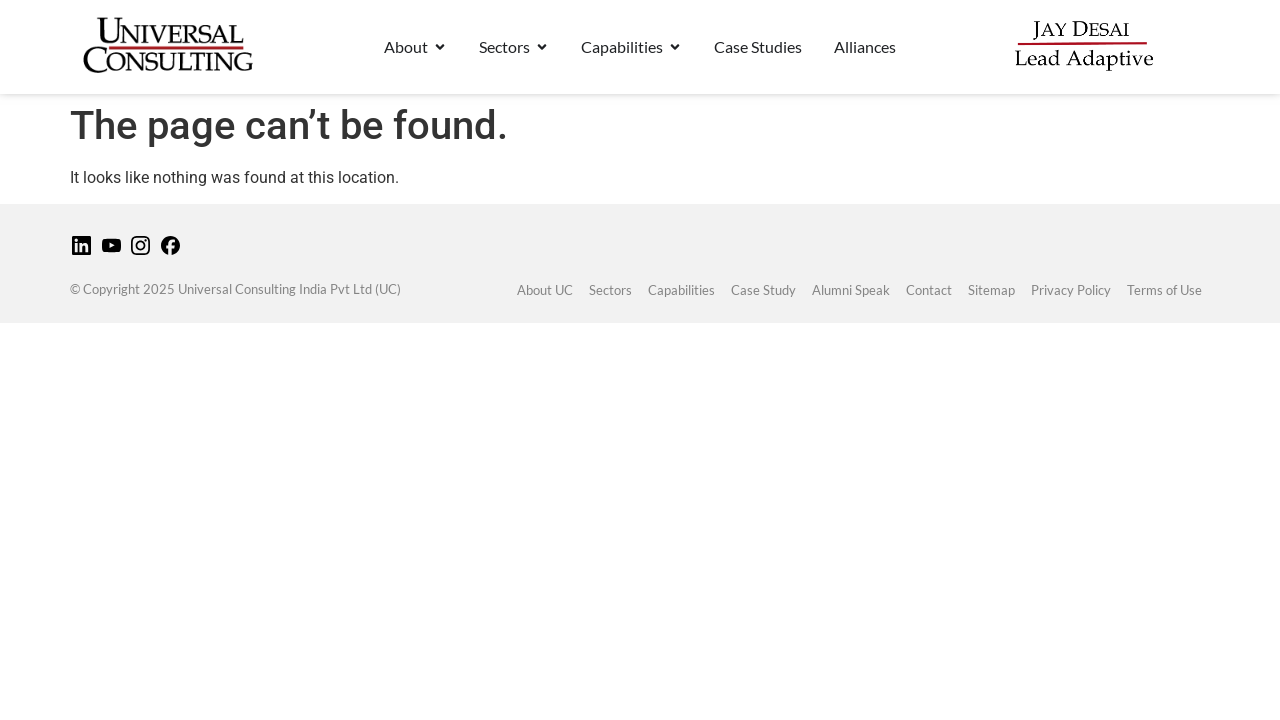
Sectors (610, 290)
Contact (929, 290)
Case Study (763, 290)
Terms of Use (1164, 290)
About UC (545, 290)
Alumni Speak (851, 290)
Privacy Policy (1071, 290)
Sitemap (991, 290)
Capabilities (681, 290)
